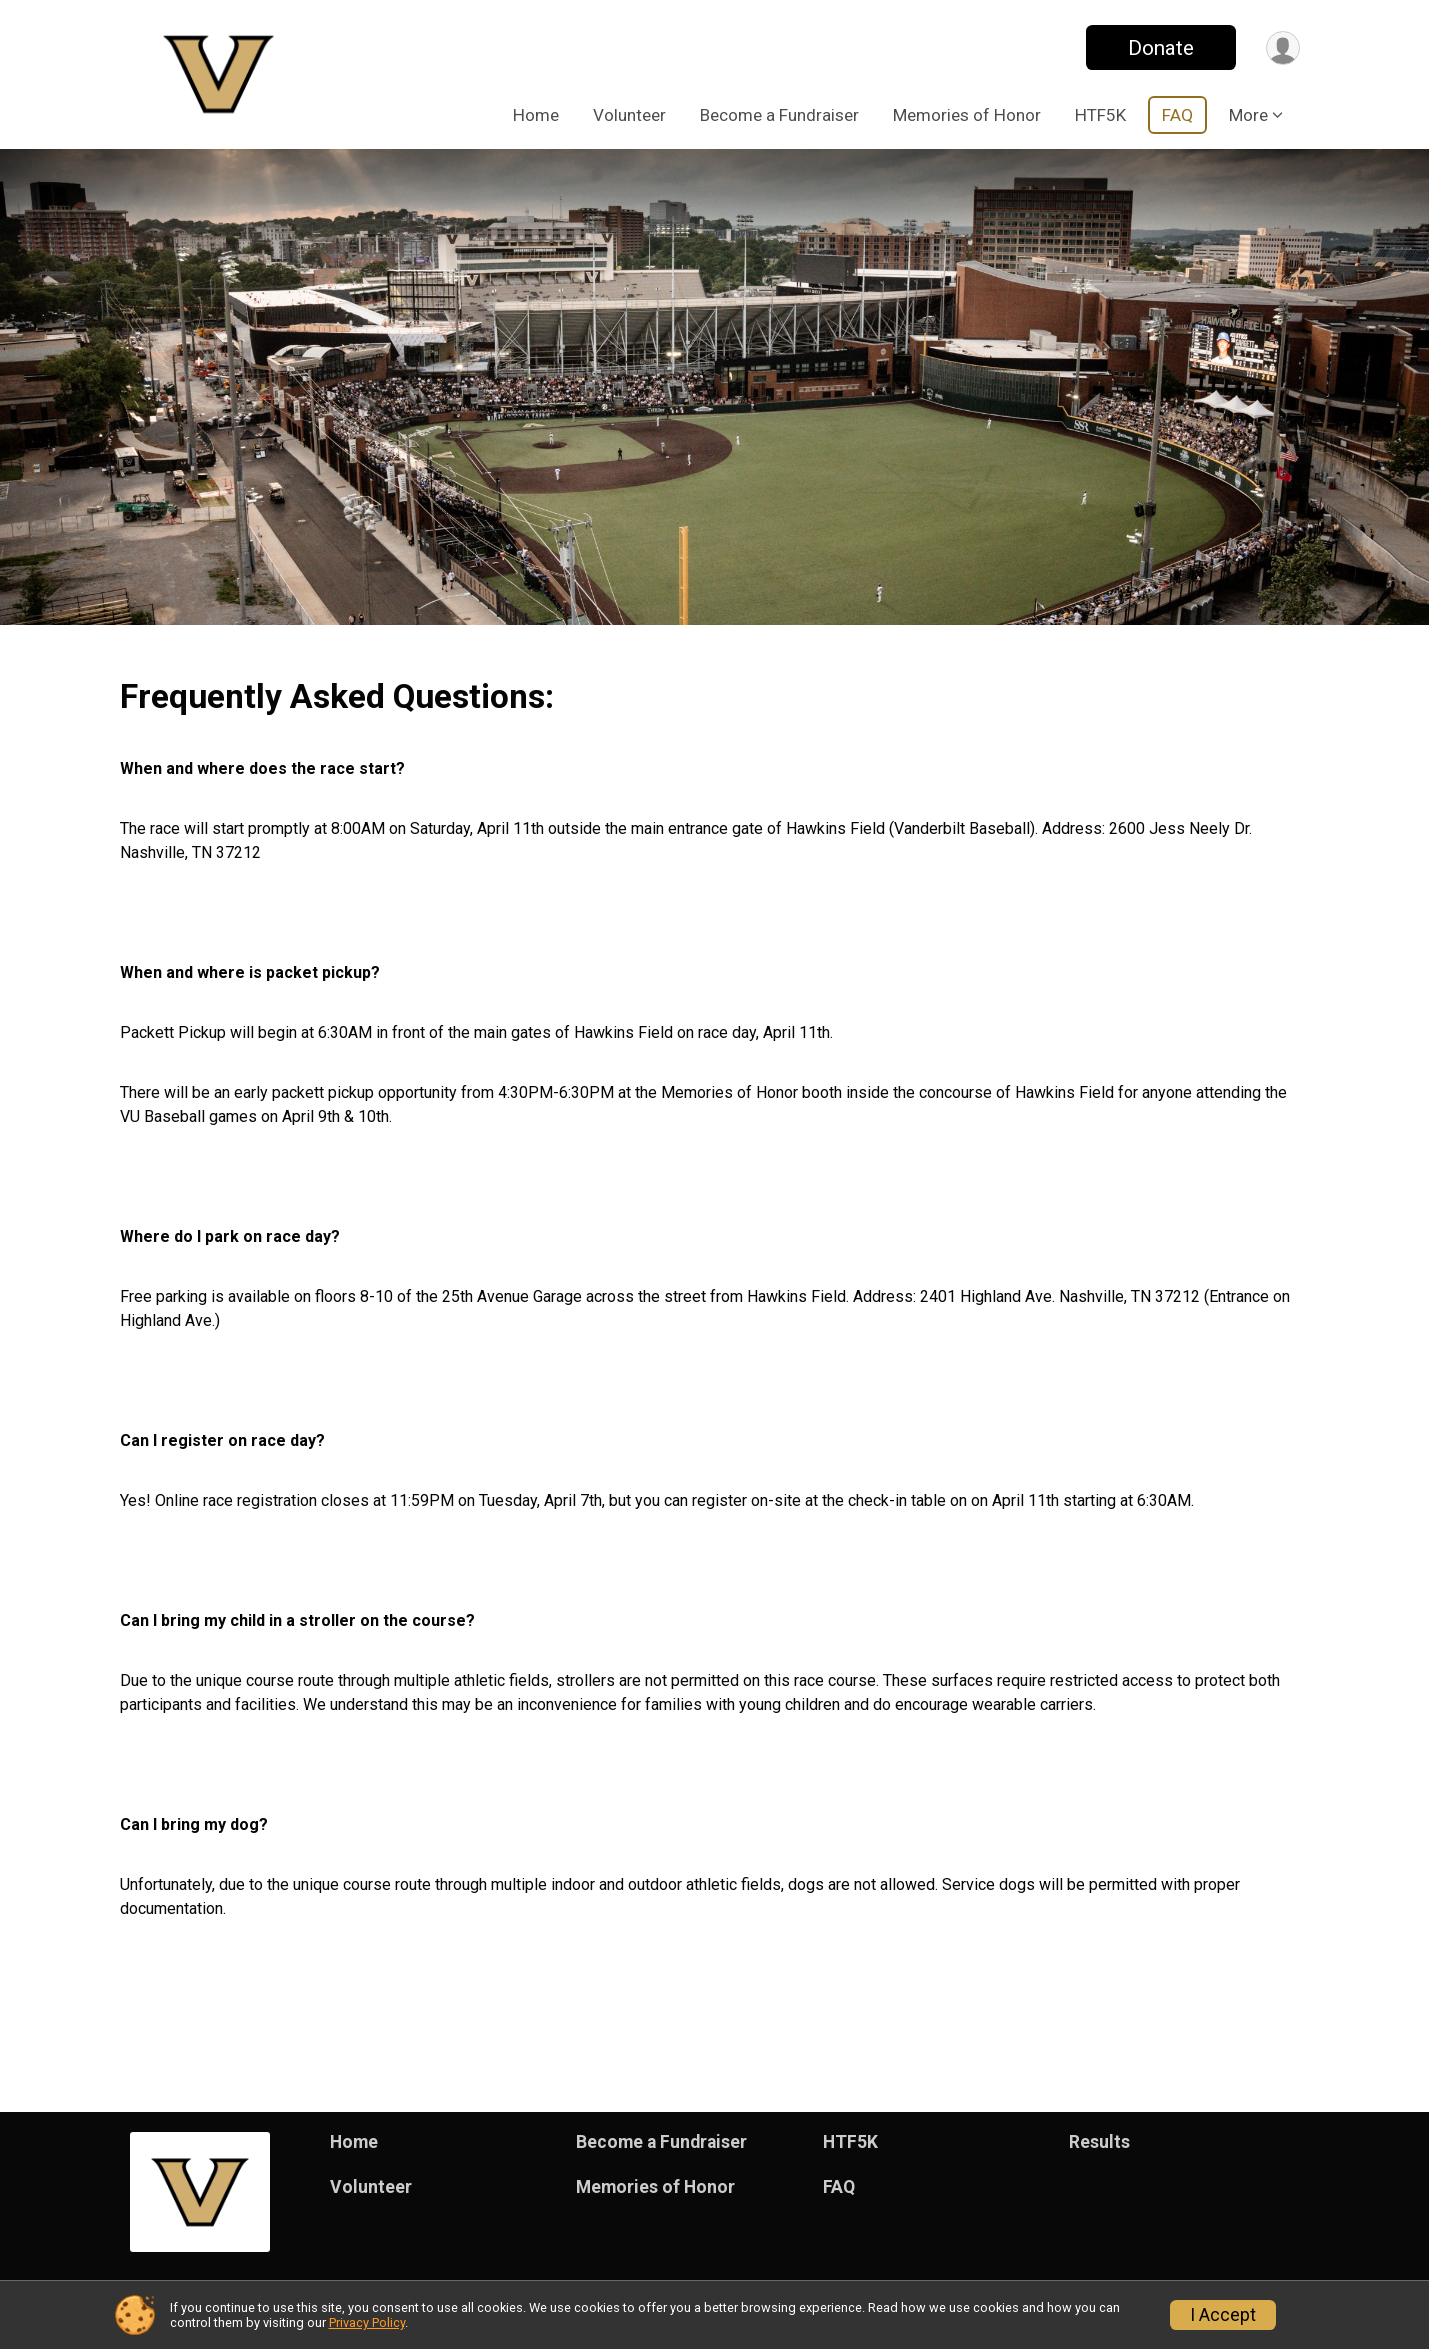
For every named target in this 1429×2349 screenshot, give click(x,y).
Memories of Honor (967, 115)
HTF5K (1100, 115)
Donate (1158, 48)
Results (1099, 2142)
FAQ (1177, 115)
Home (536, 115)
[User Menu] (1281, 47)
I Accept (1223, 2315)
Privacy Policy (367, 2322)
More (1248, 115)
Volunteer (629, 115)
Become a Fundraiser (779, 115)
